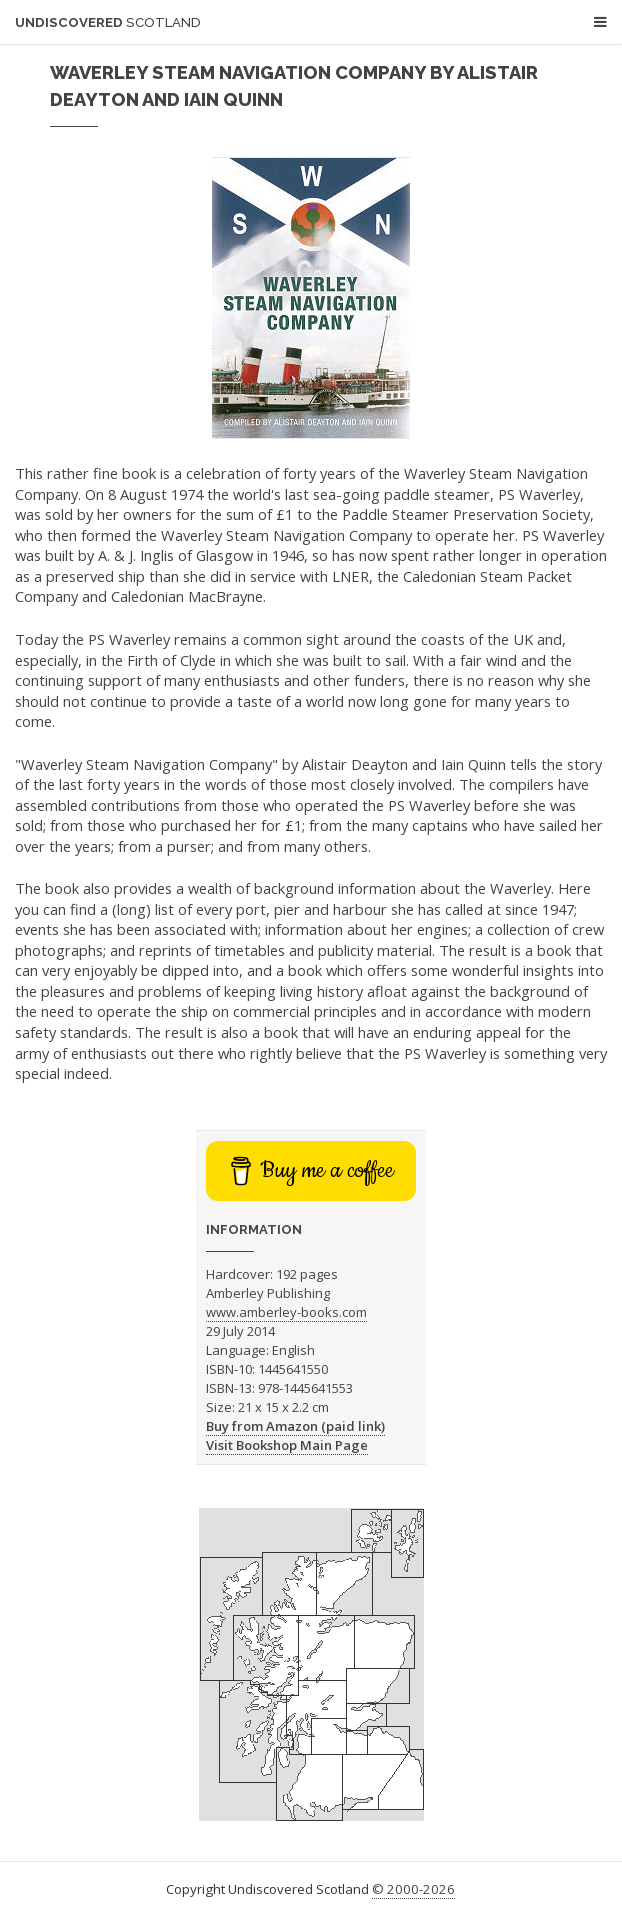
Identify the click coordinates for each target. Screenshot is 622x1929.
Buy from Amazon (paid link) (295, 1426)
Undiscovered (108, 22)
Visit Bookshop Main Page (287, 1445)
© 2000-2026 (413, 1889)
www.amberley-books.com (286, 1312)
